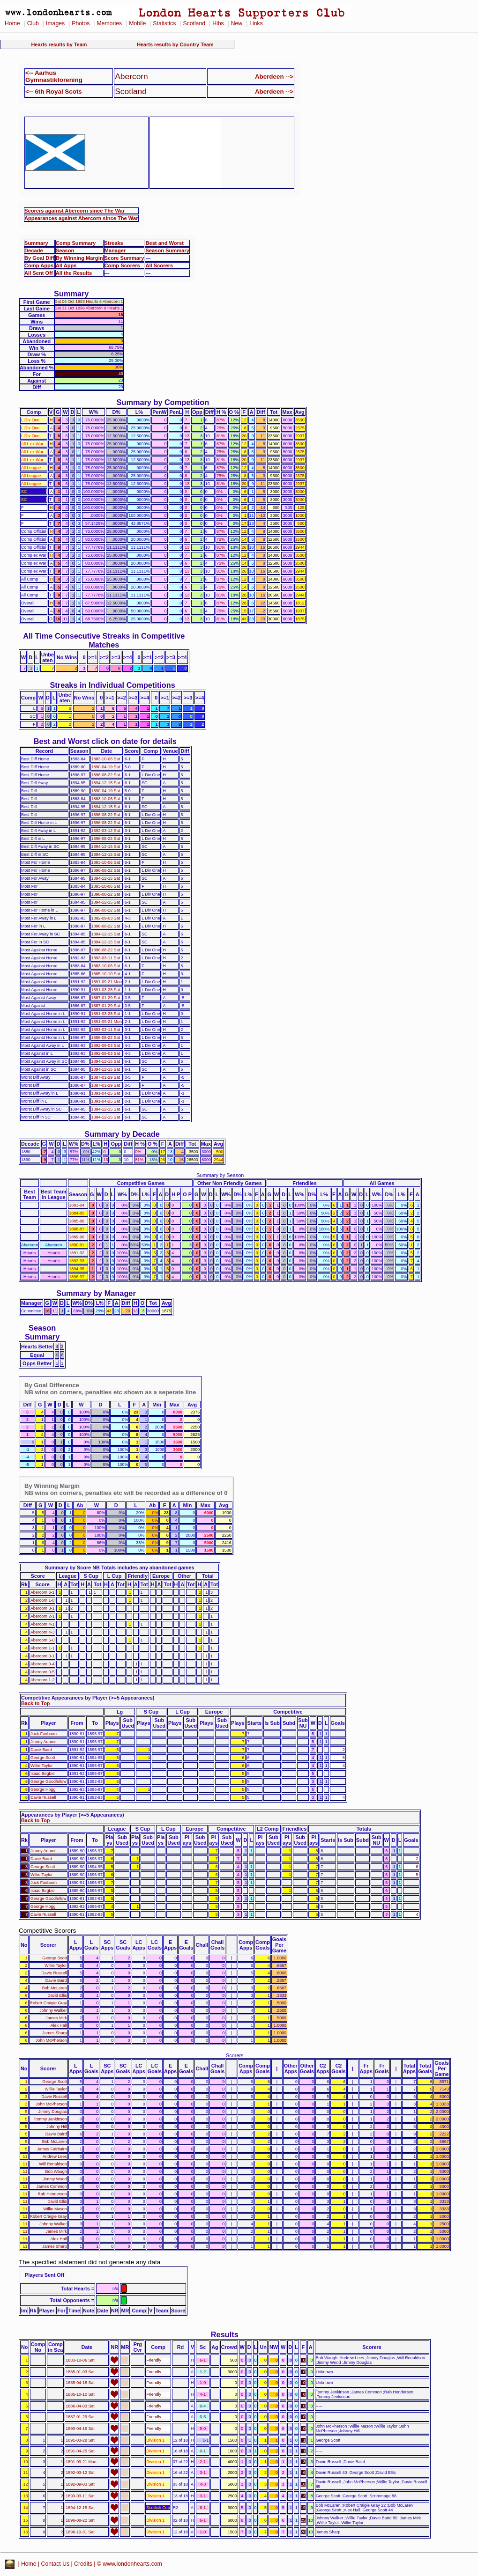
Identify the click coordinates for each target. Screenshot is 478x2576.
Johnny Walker (53, 2010)
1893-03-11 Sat (105, 958)
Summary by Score (68, 1567)
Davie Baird (41, 1749)
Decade (33, 250)
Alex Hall (59, 2025)
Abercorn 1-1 (42, 1648)
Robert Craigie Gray (48, 2003)
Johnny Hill (56, 2126)
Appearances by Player (49, 1815)
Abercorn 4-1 (42, 1624)
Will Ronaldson (53, 2164)
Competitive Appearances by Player (64, 1697)
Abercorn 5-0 (42, 1640)
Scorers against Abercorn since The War (74, 210)
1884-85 (76, 1213)
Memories (109, 23)
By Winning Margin (79, 258)
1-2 (203, 2372)
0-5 (203, 2416)
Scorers (234, 2055)
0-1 (203, 2451)
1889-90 (76, 1237)
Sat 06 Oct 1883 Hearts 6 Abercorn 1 (89, 301)
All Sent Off (38, 273)
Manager (115, 250)
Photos (81, 23)
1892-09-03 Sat (105, 918)
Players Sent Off (44, 2275)
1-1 (205, 2440)
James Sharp (54, 2033)
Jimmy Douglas (52, 2111)
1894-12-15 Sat (105, 782)
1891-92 (76, 1253)
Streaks (114, 243)
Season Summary (167, 250)
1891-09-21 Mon (106, 981)
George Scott (42, 1757)
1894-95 (76, 1268)
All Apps (66, 265)
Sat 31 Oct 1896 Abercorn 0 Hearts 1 (89, 308)
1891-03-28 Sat (105, 989)
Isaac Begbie (42, 1773)
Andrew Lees (55, 2156)
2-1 (203, 2461)
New (236, 23)
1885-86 (76, 1221)
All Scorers (159, 265)
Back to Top (35, 1703)
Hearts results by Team (59, 44)
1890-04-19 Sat (105, 767)
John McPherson (51, 2040)
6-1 (203, 2360)
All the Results (74, 273)
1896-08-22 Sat (105, 775)
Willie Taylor (41, 1765)
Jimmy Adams (43, 1741)
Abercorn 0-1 (42, 1656)
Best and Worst (164, 243)
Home (12, 23)
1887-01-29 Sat (105, 997)
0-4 (203, 2406)
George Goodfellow (48, 1781)
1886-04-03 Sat (80, 2406)
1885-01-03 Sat (80, 2372)
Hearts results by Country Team (175, 44)
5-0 (203, 2428)
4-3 (203, 2484)
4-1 (203, 2394)
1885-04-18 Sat (80, 2382)
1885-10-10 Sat (105, 974)
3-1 (203, 2472)
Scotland (194, 23)
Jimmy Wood (55, 2179)
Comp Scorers (122, 265)
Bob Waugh (56, 2171)
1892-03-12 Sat (105, 830)
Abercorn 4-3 (42, 1632)
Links (256, 23)
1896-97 (76, 1276)
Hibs (218, 23)
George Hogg (42, 1789)
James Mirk (56, 2018)
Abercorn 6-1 (42, 1592)
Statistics (164, 23)
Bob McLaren (54, 1988)
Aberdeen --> (274, 76)
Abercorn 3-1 (42, 1608)
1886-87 (76, 1229)
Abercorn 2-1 (42, 1616)
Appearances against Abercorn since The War (81, 218)
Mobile (137, 23)
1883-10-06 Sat (105, 759)
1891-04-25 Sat (105, 1093)
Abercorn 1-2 (42, 1680)
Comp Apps (38, 265)
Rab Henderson (52, 2194)
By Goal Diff (39, 258)
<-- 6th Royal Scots (53, 91)
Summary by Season (220, 1175)
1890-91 (76, 1245)
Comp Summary (76, 243)
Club (33, 23)
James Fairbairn (52, 2149)
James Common (52, 2186)
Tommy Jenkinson (50, 2119)
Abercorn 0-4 (42, 1664)
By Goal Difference (51, 1385)
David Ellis (57, 1995)
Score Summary (124, 258)
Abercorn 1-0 (42, 1600)
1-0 (203, 2382)
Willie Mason (55, 2209)
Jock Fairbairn (43, 1733)
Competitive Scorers (47, 1930)
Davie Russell (43, 1797)
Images (55, 23)
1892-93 (76, 1261)
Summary (36, 243)
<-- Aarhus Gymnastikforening (53, 76)
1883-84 (76, 1205)
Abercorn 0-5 (42, 1672)
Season (65, 250)
